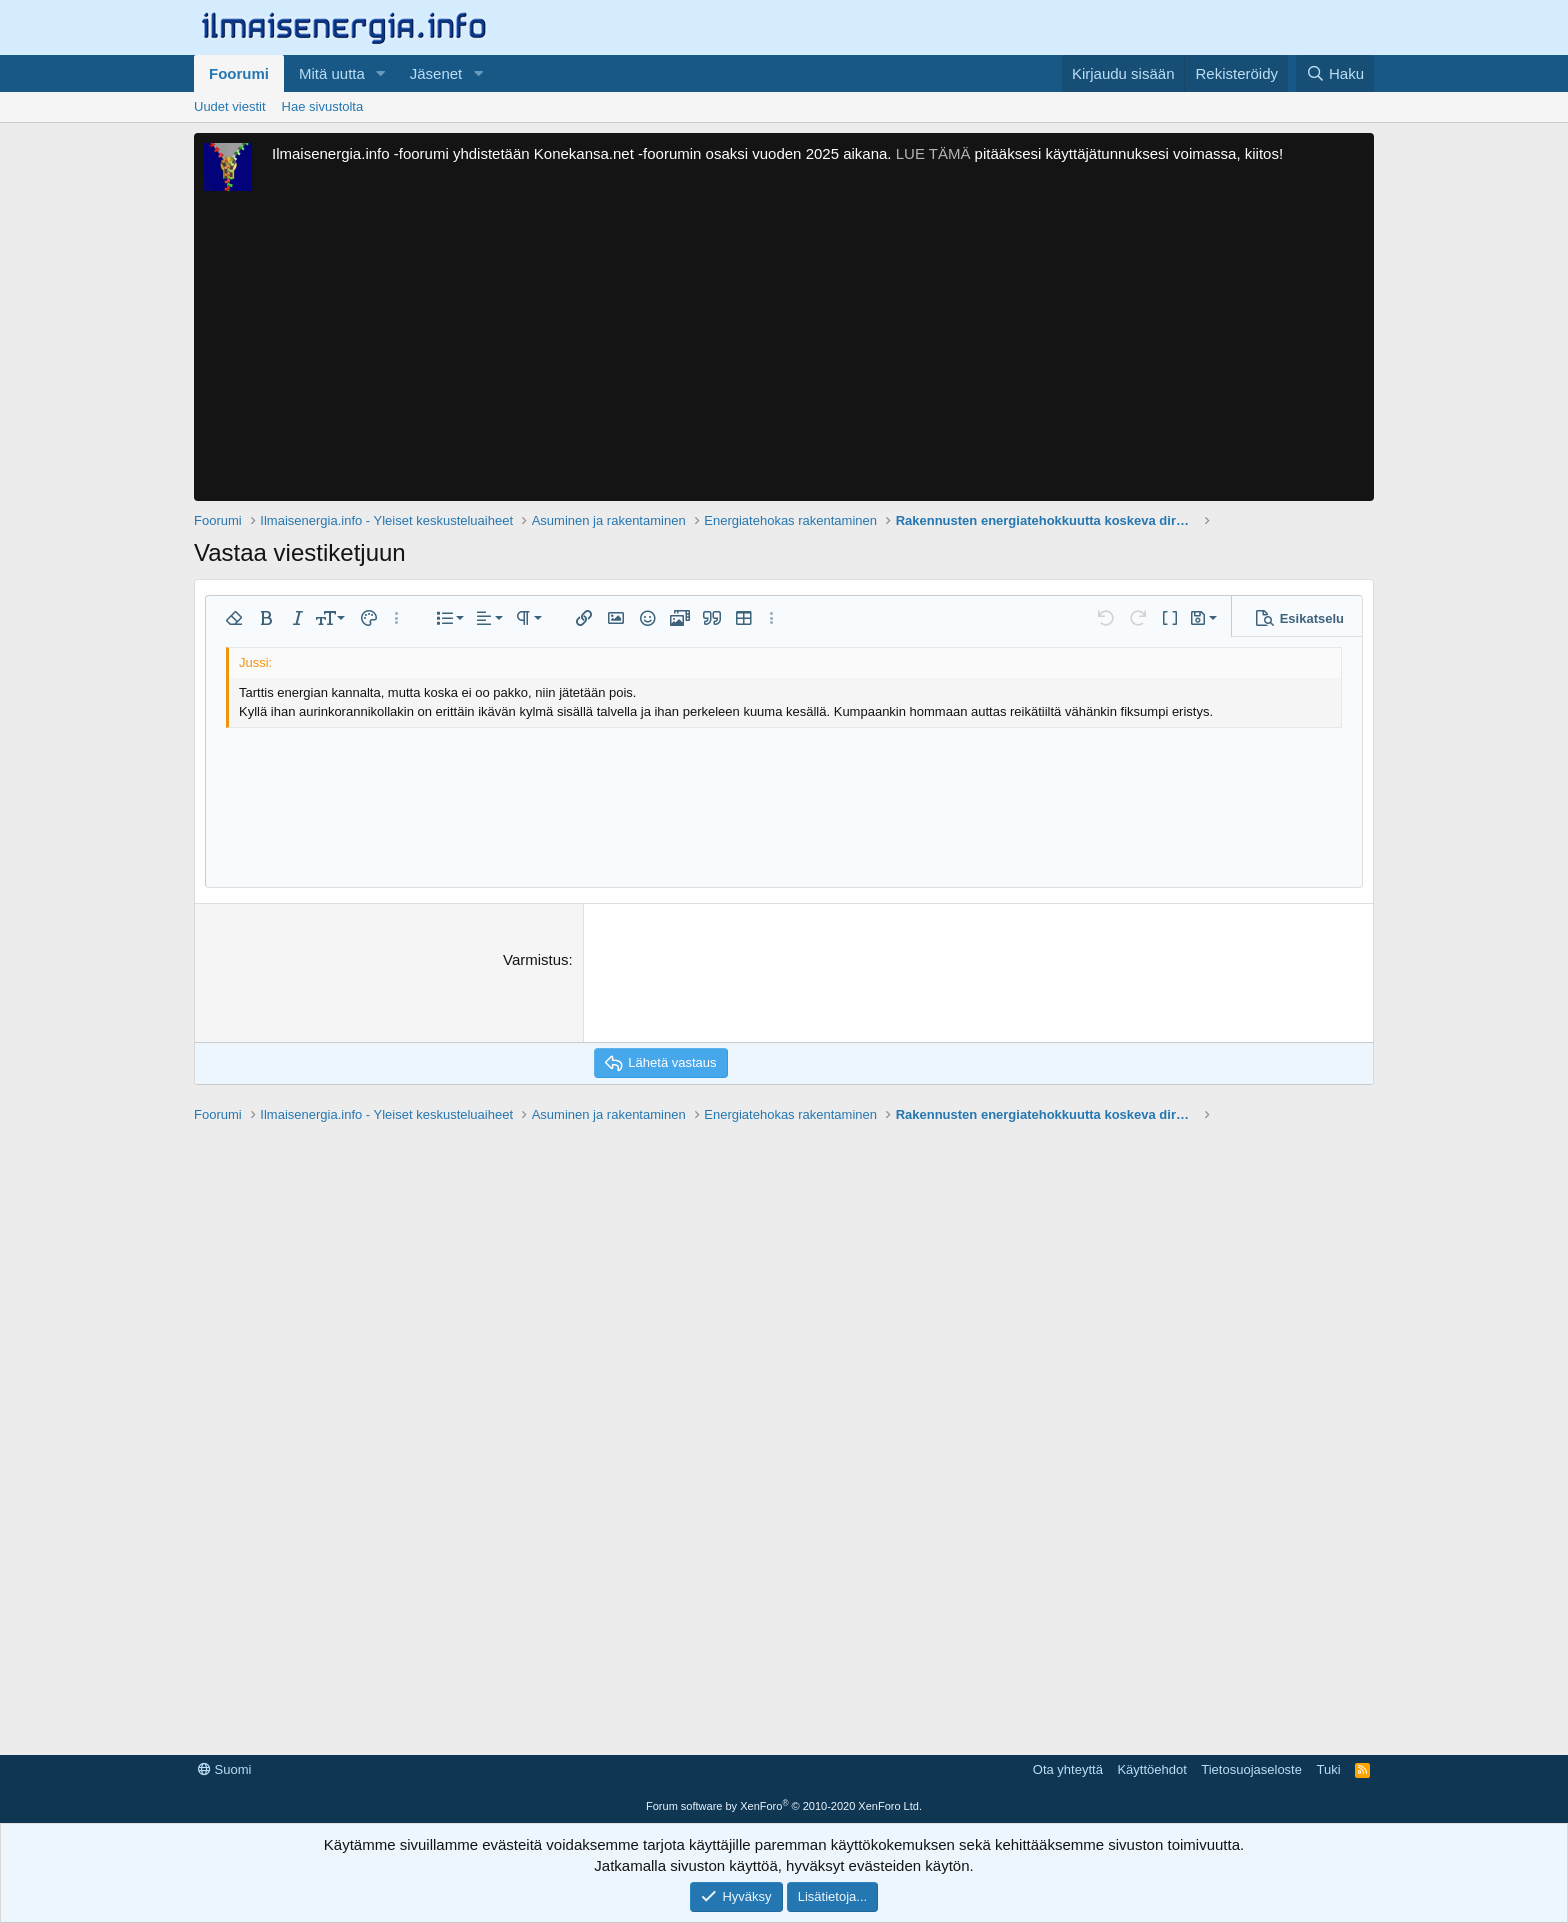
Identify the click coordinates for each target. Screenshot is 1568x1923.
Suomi (224, 1769)
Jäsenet (436, 73)
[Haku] (1335, 73)
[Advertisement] (784, 351)
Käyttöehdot (1151, 1769)
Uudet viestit (230, 106)
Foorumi (239, 73)
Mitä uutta (332, 73)
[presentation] (746, 988)
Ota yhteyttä (1068, 1769)
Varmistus (536, 959)
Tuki (1328, 1769)
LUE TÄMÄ (933, 153)
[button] (381, 73)
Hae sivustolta (323, 106)
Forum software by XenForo (784, 1806)
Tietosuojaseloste (1251, 1769)
